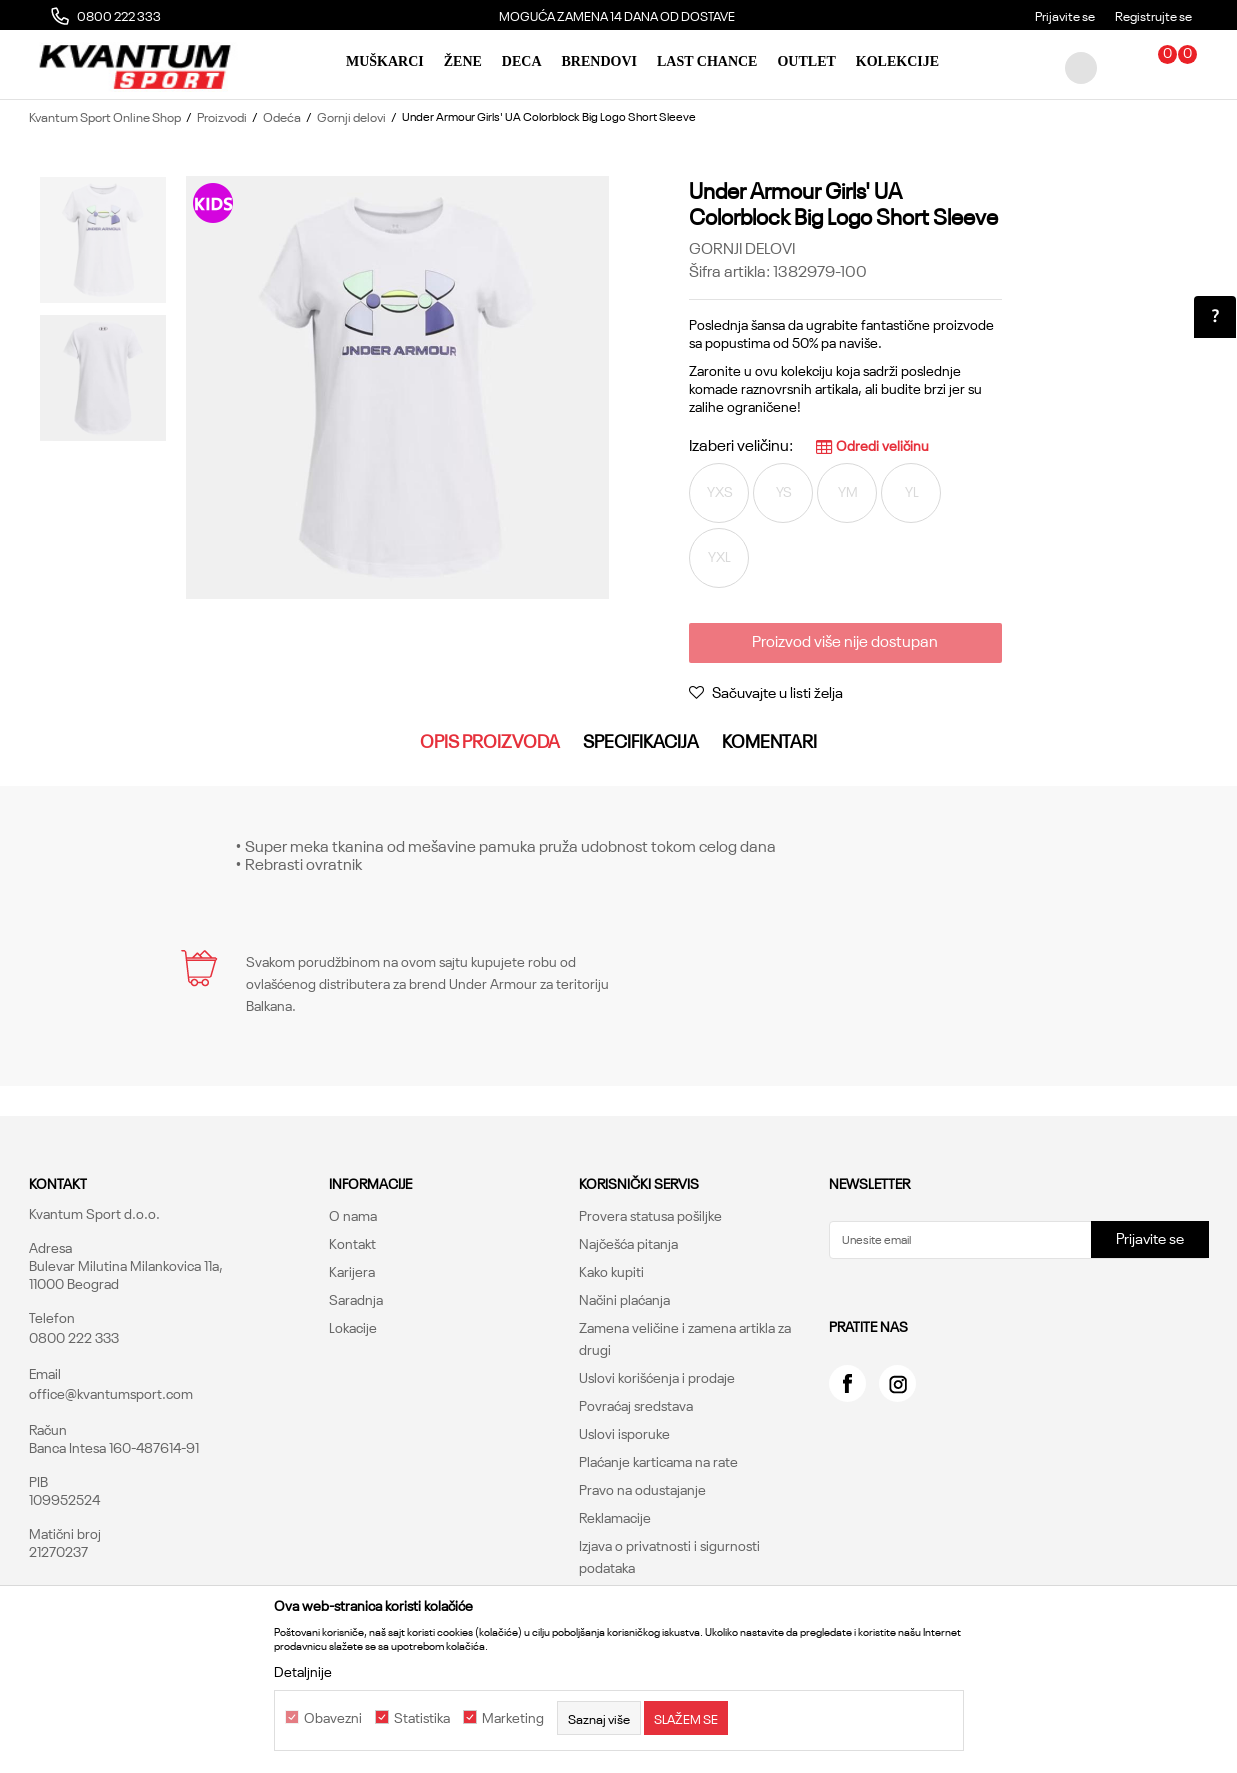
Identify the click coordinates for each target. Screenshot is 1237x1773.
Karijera (352, 1271)
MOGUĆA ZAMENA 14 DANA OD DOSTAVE (617, 15)
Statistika (422, 1718)
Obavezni (333, 1718)
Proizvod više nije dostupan (845, 640)
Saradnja (356, 1299)
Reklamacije (615, 1517)
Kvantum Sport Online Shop (105, 116)
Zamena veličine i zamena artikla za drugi (685, 1338)
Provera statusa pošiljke (650, 1215)
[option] (618, 15)
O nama (353, 1215)
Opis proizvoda (490, 740)
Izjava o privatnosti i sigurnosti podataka (669, 1556)
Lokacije (353, 1327)
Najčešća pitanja (628, 1243)
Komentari (769, 740)
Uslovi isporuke (624, 1433)
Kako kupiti (611, 1271)
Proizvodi (222, 116)
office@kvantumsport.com (111, 1393)
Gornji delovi (351, 116)
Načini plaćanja (624, 1299)
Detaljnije (303, 1671)
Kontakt (352, 1243)
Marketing (513, 1718)
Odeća (282, 116)
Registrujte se (1153, 15)
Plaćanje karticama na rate (658, 1461)
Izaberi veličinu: (741, 444)
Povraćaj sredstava (636, 1405)
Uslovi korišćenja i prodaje (657, 1377)
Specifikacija (641, 740)
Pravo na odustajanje (642, 1489)
